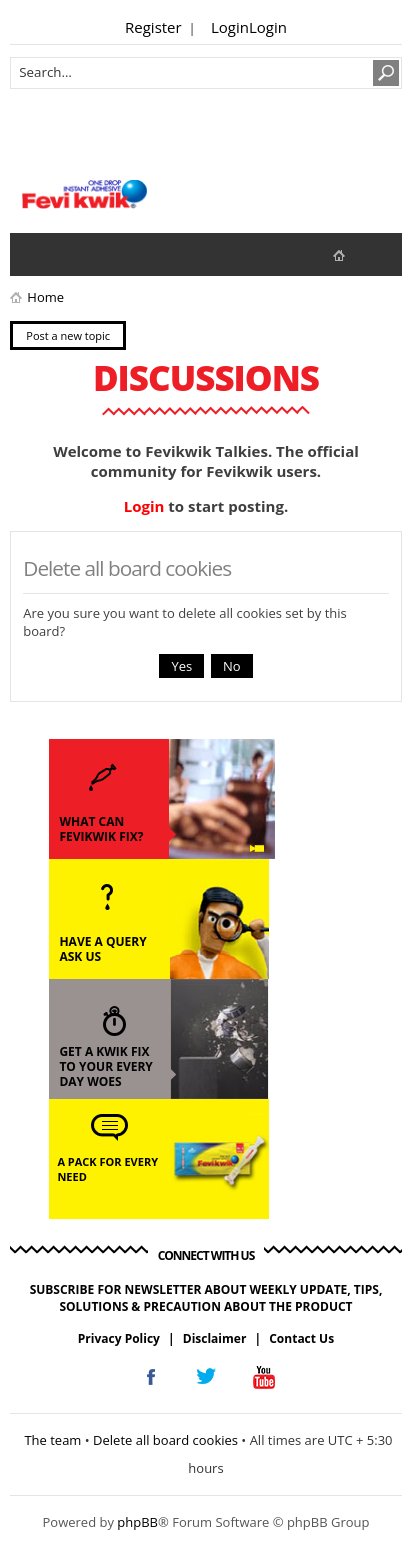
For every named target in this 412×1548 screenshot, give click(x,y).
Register (153, 27)
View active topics (76, 254)
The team (52, 1440)
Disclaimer (215, 1338)
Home (45, 297)
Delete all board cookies (165, 1440)
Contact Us (301, 1338)
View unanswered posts (36, 254)
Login (230, 27)
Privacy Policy (119, 1338)
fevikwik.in (355, 254)
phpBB (137, 1522)
